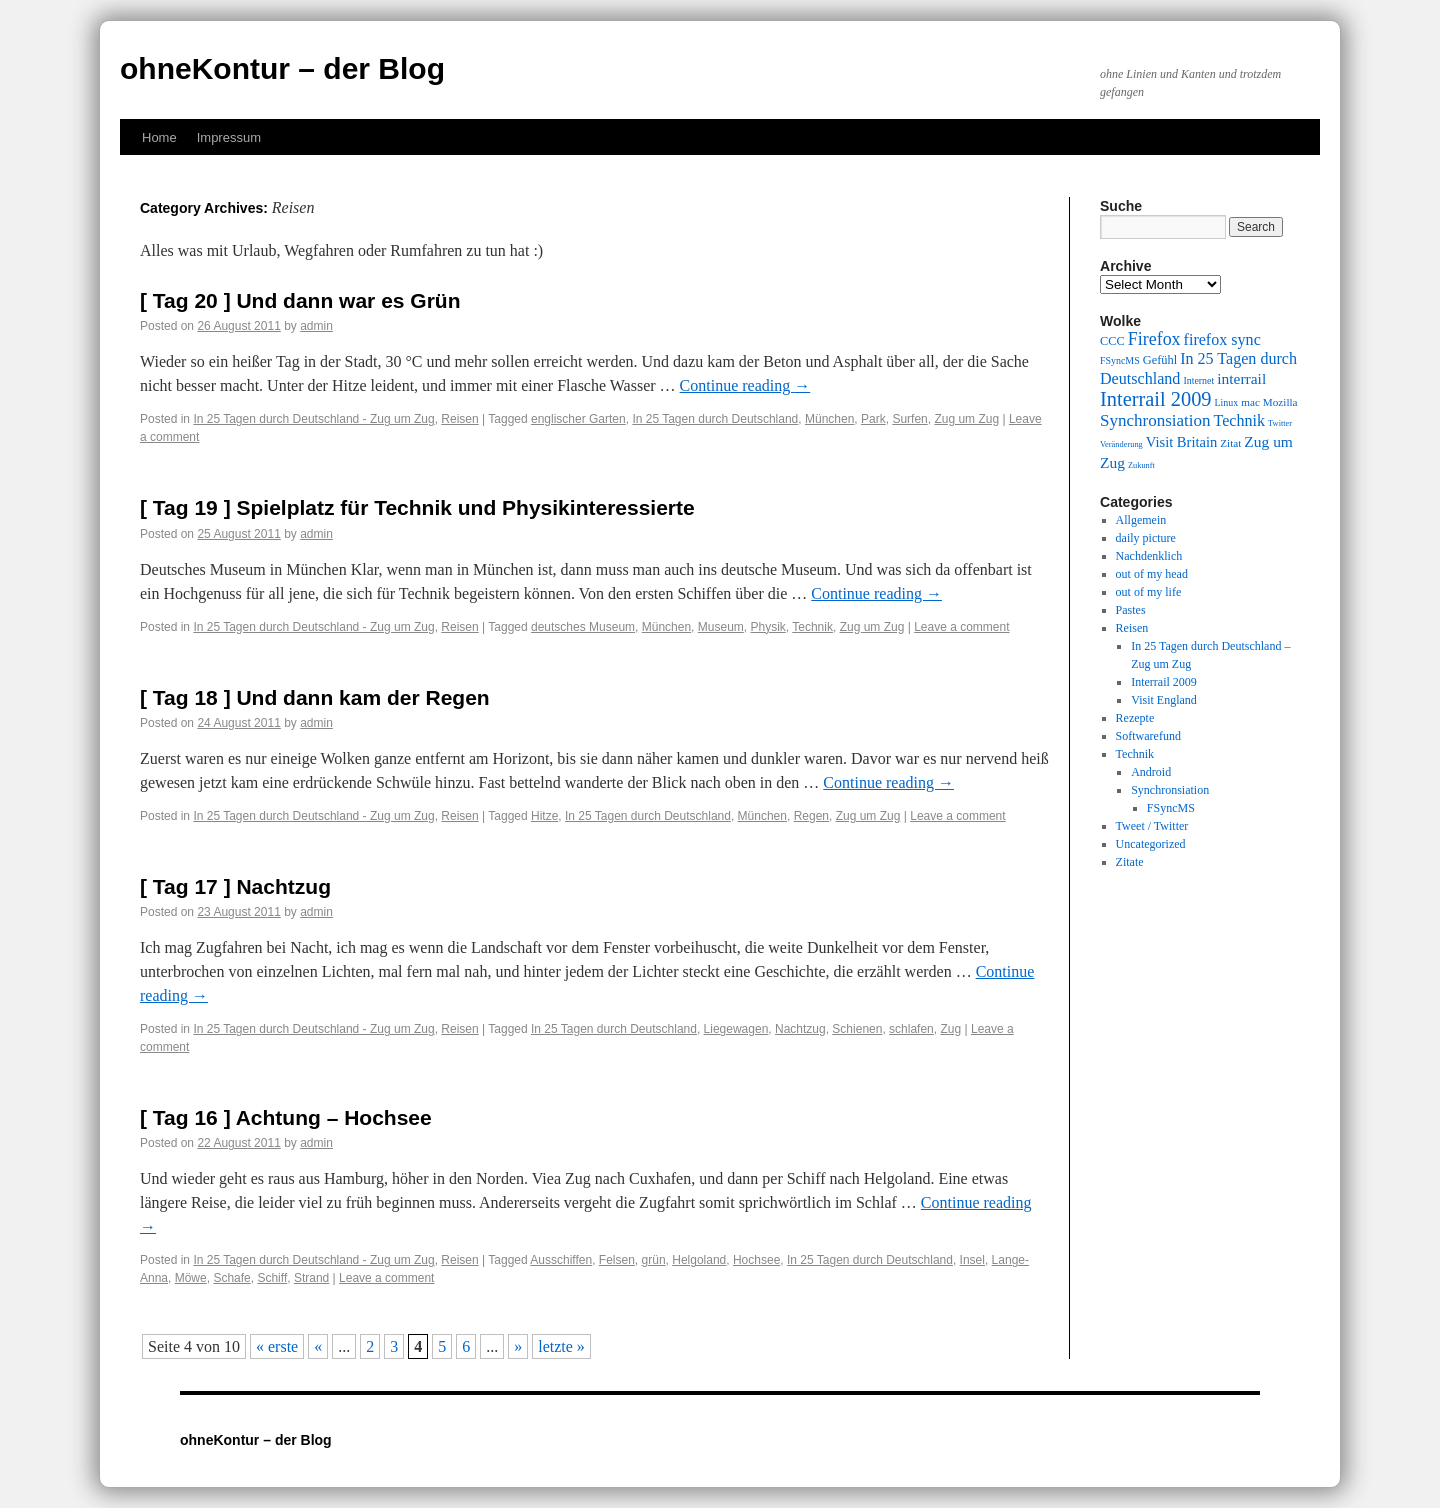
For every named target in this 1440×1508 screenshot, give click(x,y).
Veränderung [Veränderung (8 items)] (1121, 444)
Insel (972, 1260)
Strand (311, 1278)
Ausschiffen (561, 1260)
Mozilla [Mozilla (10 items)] (1280, 402)
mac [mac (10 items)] (1250, 402)
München (829, 419)
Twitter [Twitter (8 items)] (1280, 423)
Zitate (1130, 862)
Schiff (272, 1278)
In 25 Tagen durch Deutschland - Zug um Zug (313, 419)
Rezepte (1135, 718)
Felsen (617, 1260)
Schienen (857, 1029)
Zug (950, 1029)
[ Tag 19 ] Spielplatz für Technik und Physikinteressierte (417, 507)
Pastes (1131, 610)
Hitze (544, 816)
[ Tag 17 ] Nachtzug (235, 886)
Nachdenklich (1149, 556)
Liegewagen (736, 1029)
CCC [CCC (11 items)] (1112, 341)
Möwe (191, 1278)
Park (873, 419)
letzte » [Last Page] (561, 1346)
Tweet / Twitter (1152, 826)
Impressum (229, 137)
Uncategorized (1151, 844)
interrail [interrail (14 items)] (1241, 378)
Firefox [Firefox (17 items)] (1154, 339)
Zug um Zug (966, 419)
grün (654, 1260)
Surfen (909, 419)
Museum (721, 627)
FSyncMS (1171, 808)
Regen (811, 816)
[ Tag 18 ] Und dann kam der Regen (315, 697)
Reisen (459, 419)
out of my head (1152, 574)
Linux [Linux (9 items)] (1227, 402)
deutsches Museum (583, 627)
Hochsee (756, 1260)
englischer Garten (578, 419)
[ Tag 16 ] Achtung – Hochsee (286, 1117)
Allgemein (1141, 520)
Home (159, 137)
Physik (767, 627)
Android (1151, 772)
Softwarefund (1148, 736)
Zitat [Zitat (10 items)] (1230, 443)
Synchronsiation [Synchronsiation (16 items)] (1155, 420)
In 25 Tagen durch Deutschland (715, 419)
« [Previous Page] (318, 1346)
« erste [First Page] (277, 1346)
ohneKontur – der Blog (282, 68)
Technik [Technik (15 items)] (1240, 420)
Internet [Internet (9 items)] (1198, 380)
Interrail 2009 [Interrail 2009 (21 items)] (1156, 399)
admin (316, 326)
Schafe (231, 1278)
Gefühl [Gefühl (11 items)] (1160, 360)
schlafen (911, 1029)
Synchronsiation (1170, 790)
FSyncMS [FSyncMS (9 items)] (1120, 360)
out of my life (1149, 592)
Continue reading (745, 385)
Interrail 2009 (1164, 682)
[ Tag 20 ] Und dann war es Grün (300, 300)
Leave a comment (961, 627)
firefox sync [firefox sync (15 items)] (1222, 339)
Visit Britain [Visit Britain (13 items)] (1181, 442)
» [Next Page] (518, 1346)
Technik (812, 627)
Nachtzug (800, 1029)
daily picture (1146, 538)
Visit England (1164, 700)
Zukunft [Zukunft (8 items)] (1141, 465)
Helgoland (699, 1260)
